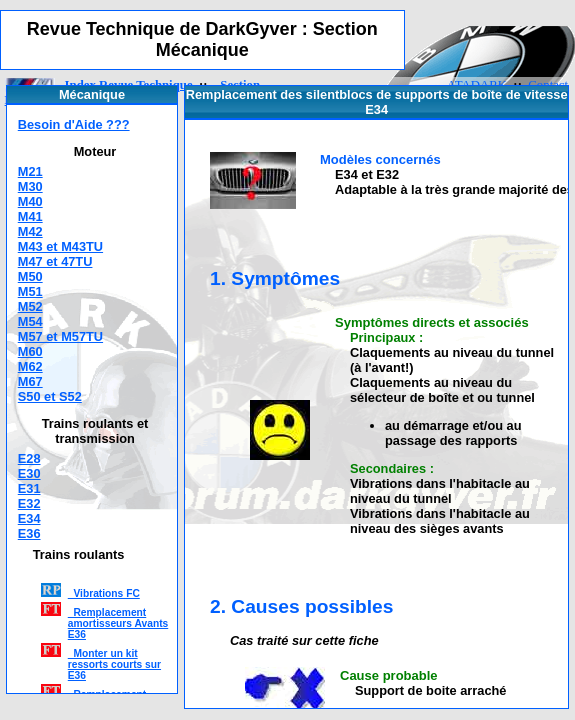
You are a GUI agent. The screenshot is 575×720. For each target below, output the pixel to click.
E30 (29, 473)
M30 (30, 186)
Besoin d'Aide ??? (74, 124)
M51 (30, 291)
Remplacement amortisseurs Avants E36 (118, 623)
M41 (30, 216)
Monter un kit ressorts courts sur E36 (114, 664)
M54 (30, 321)
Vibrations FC (104, 593)
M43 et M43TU (60, 246)
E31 (29, 488)
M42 (30, 231)
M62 (30, 366)
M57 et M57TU (60, 336)
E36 (29, 533)
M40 (30, 201)
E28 (29, 458)
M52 (30, 306)
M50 (30, 276)
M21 (30, 171)
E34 (29, 518)
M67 (30, 381)
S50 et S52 (50, 396)
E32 (29, 503)
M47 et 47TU (55, 261)
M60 (30, 351)
